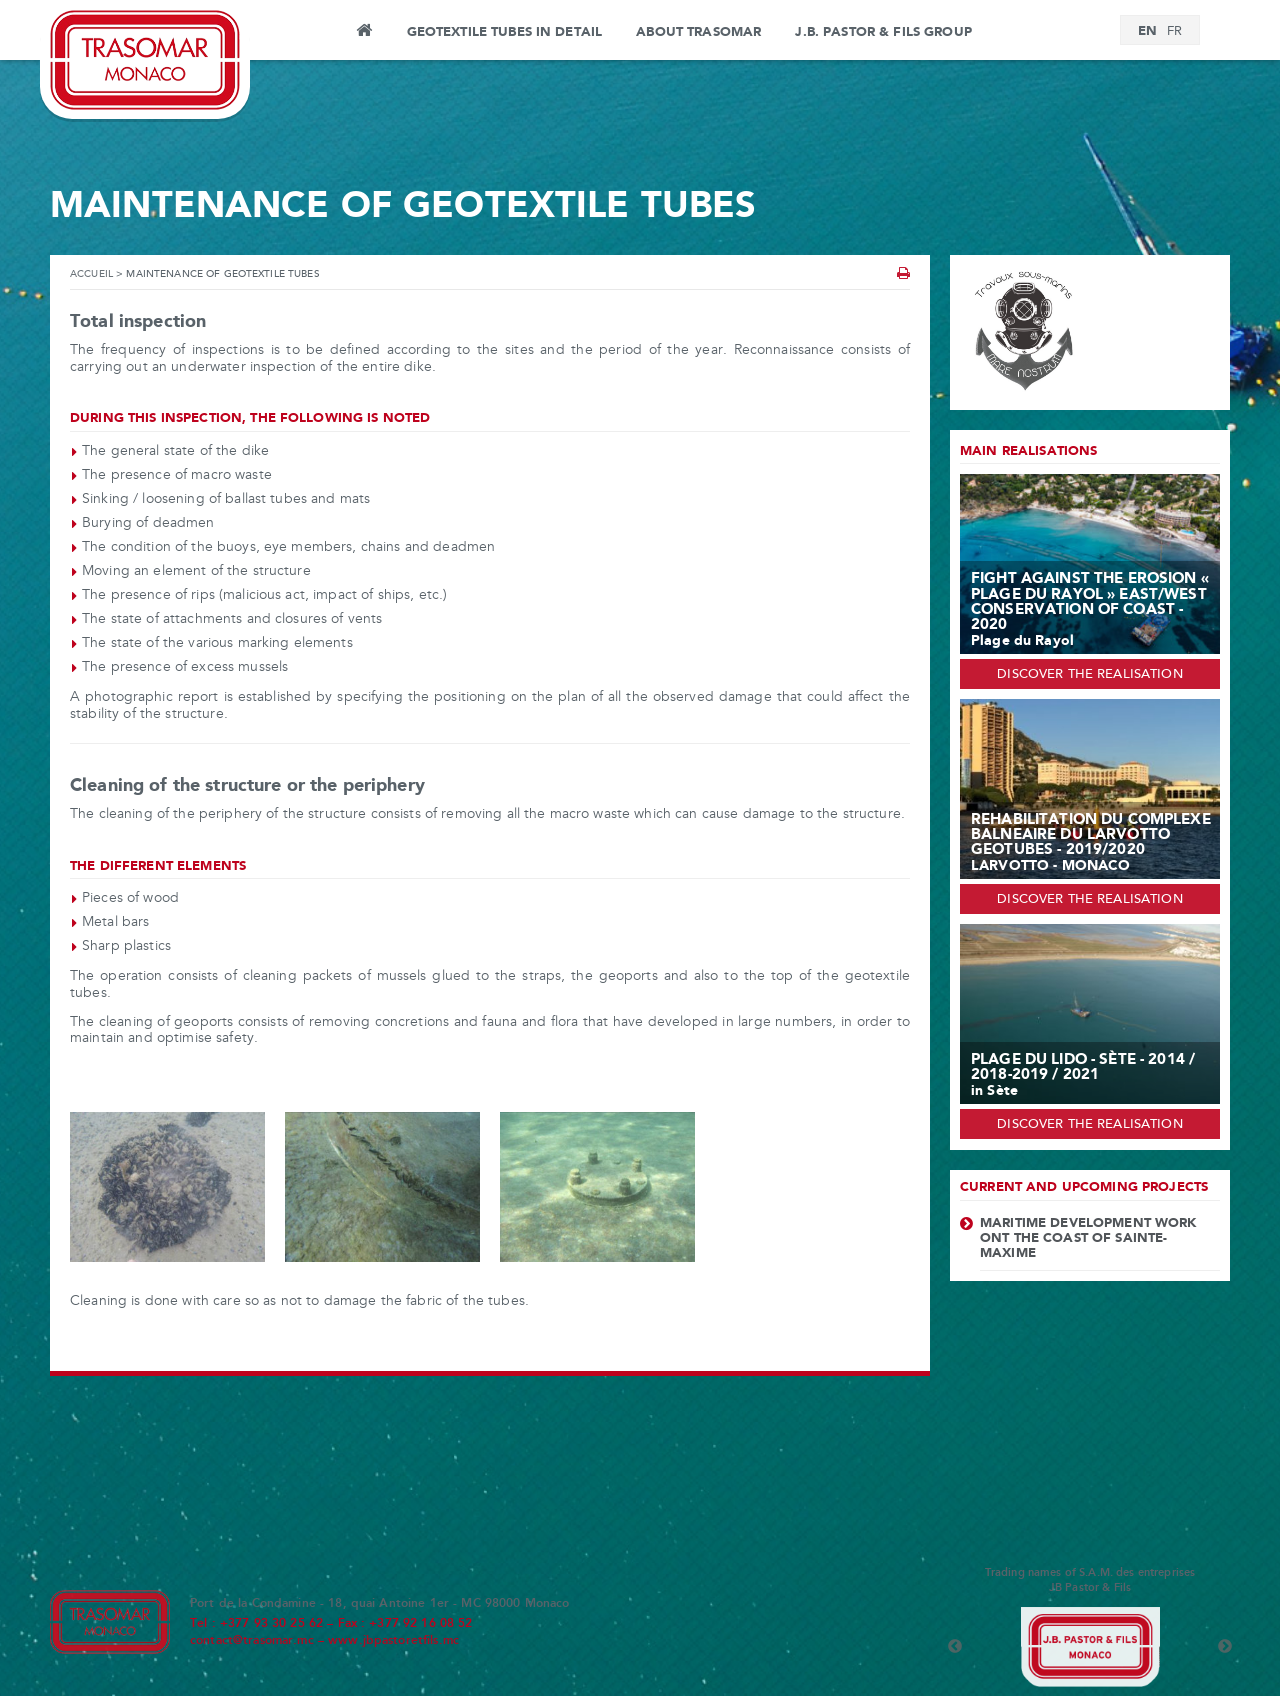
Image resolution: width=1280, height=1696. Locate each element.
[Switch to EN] (1147, 31)
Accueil (91, 274)
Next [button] (1225, 1647)
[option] (1090, 1647)
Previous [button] (955, 1647)
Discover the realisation (1089, 675)
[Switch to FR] (1174, 32)
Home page (363, 33)
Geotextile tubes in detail (505, 32)
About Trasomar (698, 32)
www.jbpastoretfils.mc (393, 1641)
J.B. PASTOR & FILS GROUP (883, 32)
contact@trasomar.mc (252, 1641)
